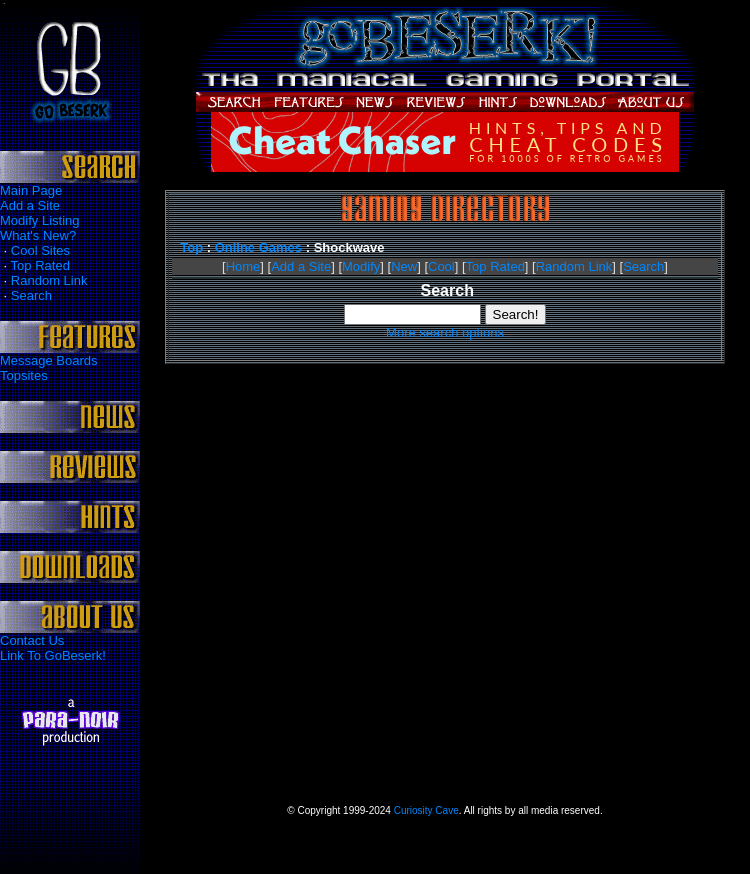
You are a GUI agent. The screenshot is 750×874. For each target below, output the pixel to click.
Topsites (24, 375)
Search (31, 295)
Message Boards (49, 360)
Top (191, 247)
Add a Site (30, 205)
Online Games (258, 247)
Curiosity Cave (426, 810)
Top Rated (40, 265)
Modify (361, 266)
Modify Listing (39, 220)
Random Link (49, 280)
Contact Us (32, 640)
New (404, 266)
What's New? (38, 235)
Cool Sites (40, 250)
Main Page (31, 190)
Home (243, 266)
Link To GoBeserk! (53, 655)
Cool (441, 266)
